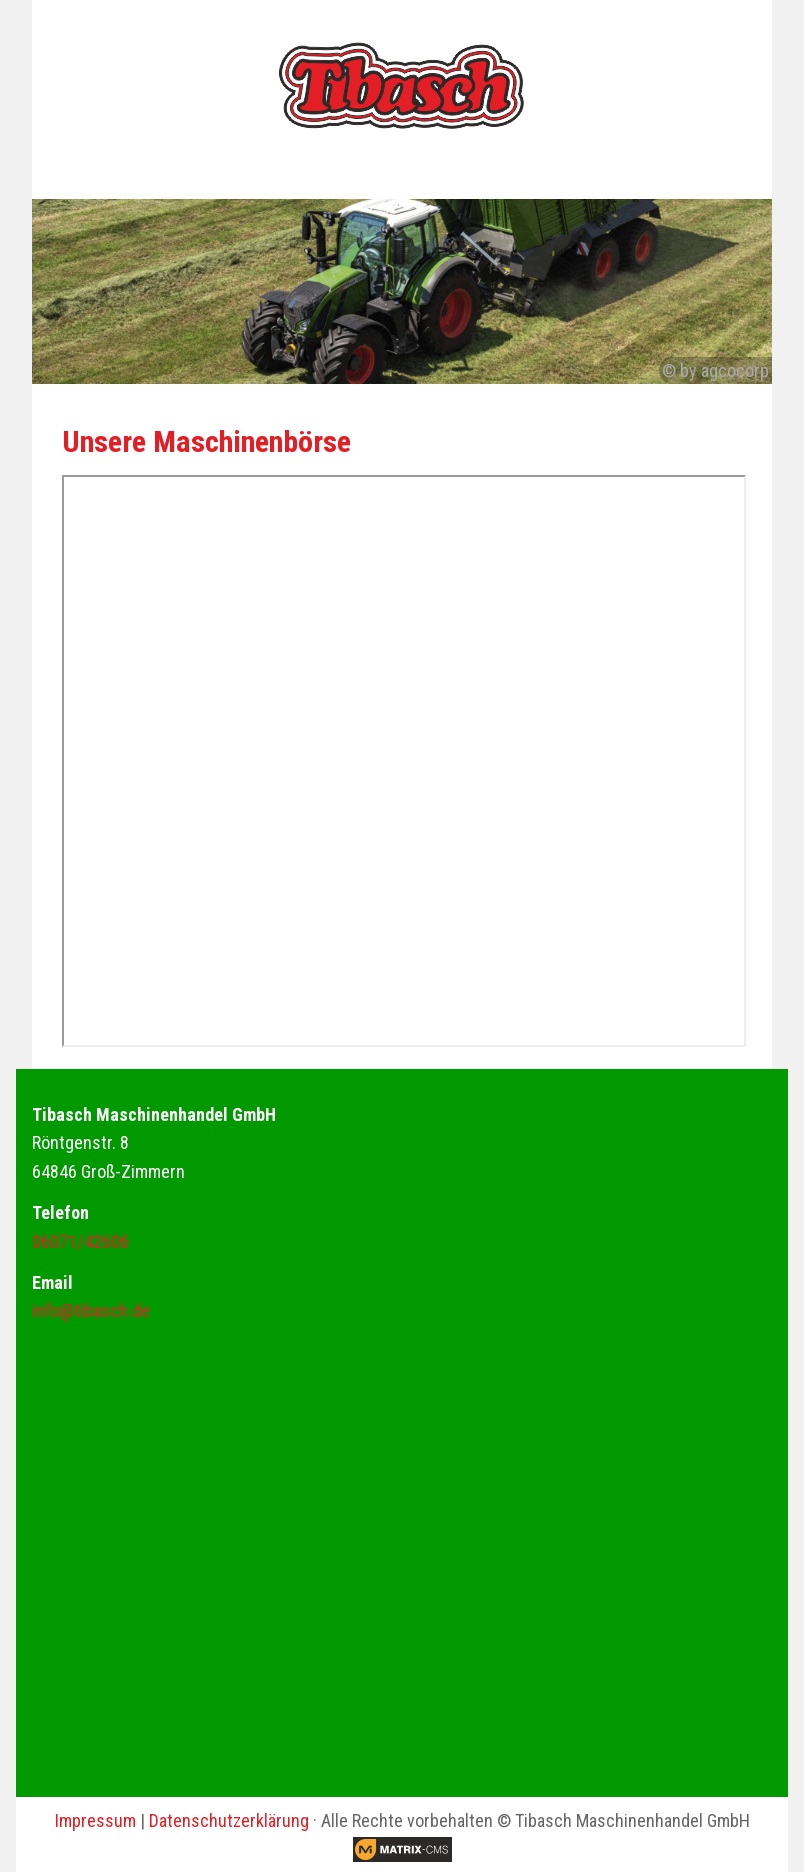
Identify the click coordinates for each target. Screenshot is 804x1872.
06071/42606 (80, 1241)
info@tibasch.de (91, 1310)
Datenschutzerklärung (229, 1820)
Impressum (95, 1820)
